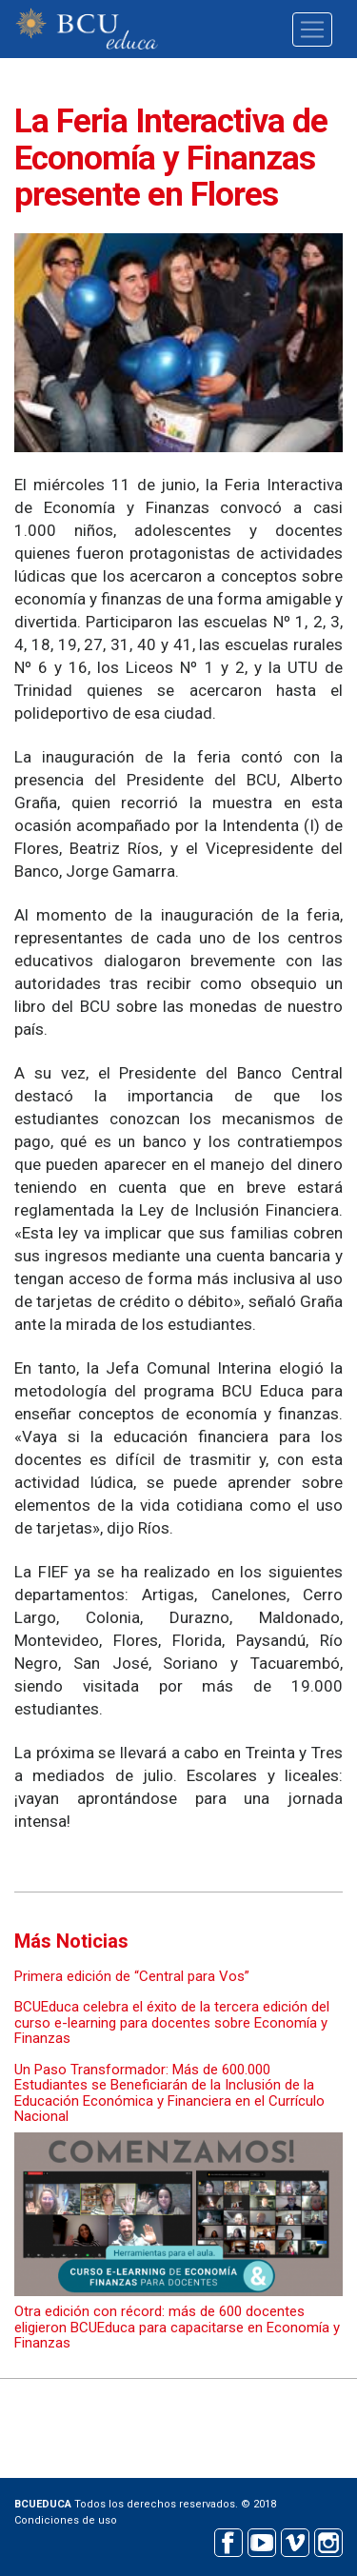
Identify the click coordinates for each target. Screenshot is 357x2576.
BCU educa (86, 29)
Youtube (261, 2540)
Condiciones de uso (65, 2520)
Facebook (228, 2540)
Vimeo (294, 2540)
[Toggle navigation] (312, 29)
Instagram (328, 2540)
